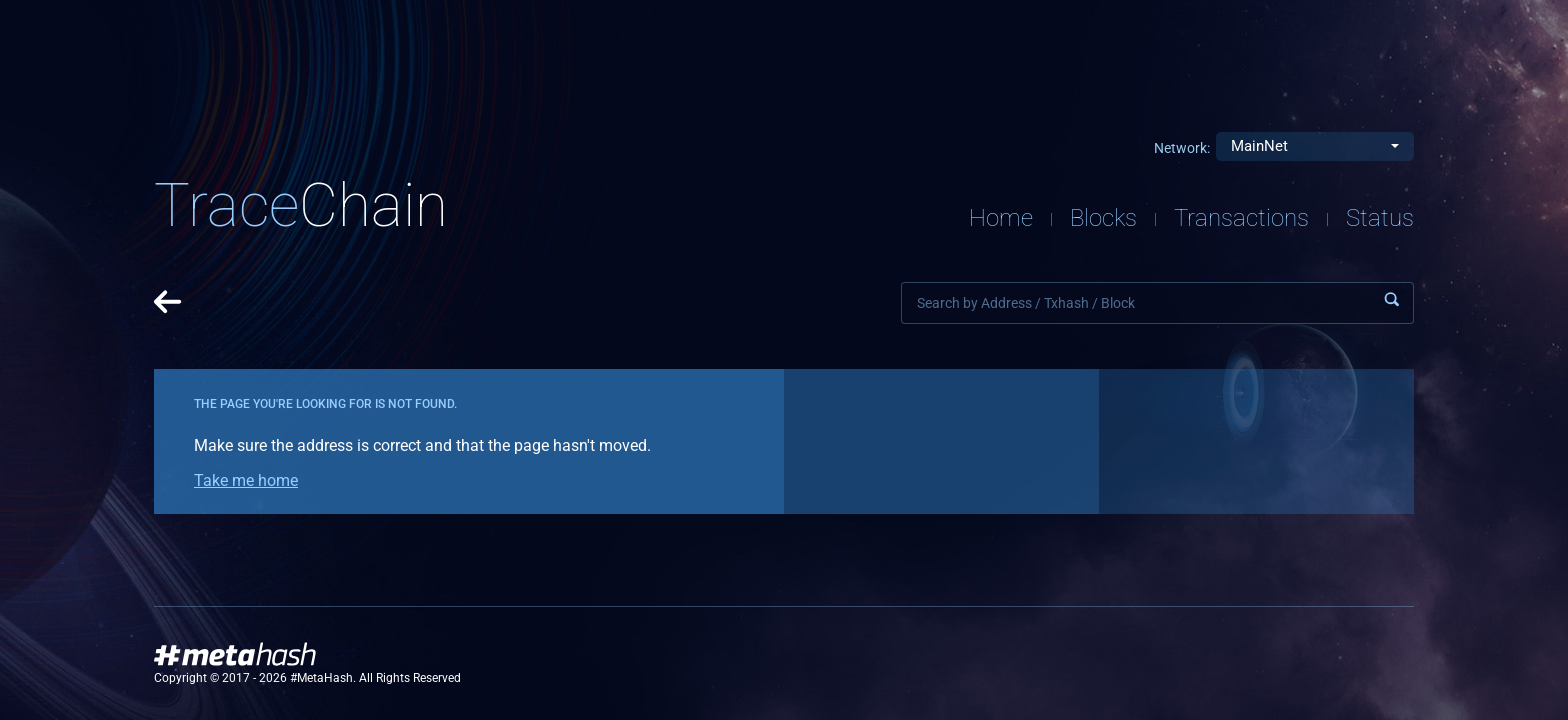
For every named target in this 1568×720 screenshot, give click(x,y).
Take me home (246, 480)
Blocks (1103, 218)
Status (1380, 218)
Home (1001, 218)
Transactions (1241, 218)
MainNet (1259, 146)
